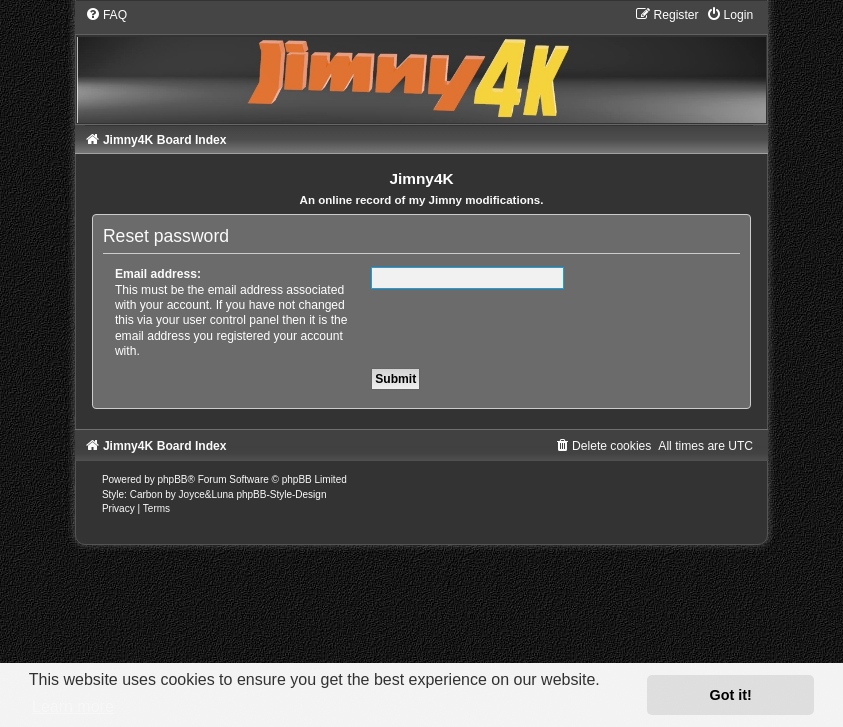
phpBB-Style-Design (281, 494)
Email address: (158, 274)
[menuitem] (106, 15)
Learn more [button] (73, 706)
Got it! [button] (731, 695)
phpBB (172, 479)
